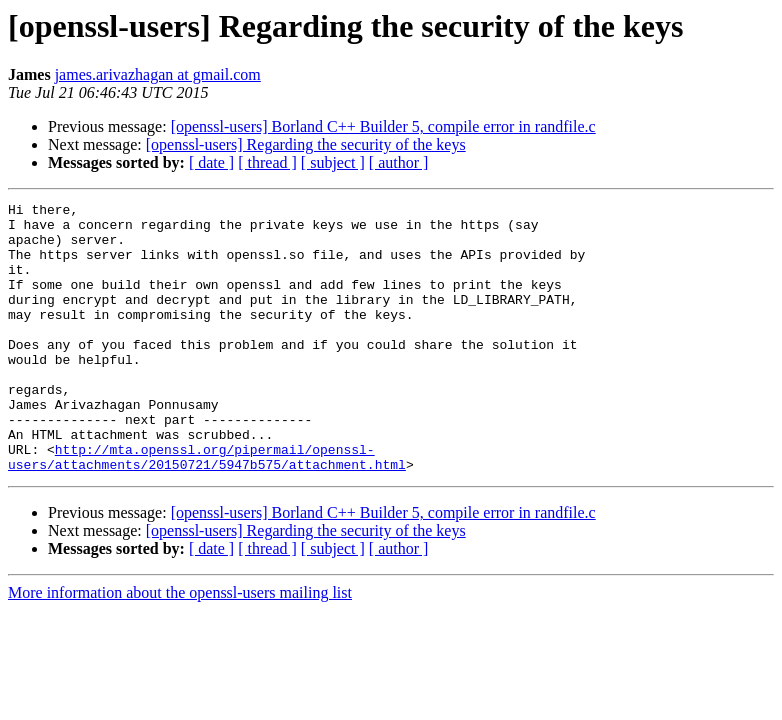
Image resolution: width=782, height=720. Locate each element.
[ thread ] (267, 162)
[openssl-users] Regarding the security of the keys (306, 144)
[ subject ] (333, 162)
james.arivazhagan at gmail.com (158, 74)
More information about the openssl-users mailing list (180, 646)
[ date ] (211, 162)
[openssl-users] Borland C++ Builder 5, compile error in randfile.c (383, 126)
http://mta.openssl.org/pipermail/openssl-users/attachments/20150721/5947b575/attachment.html (207, 509)
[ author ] (399, 162)
